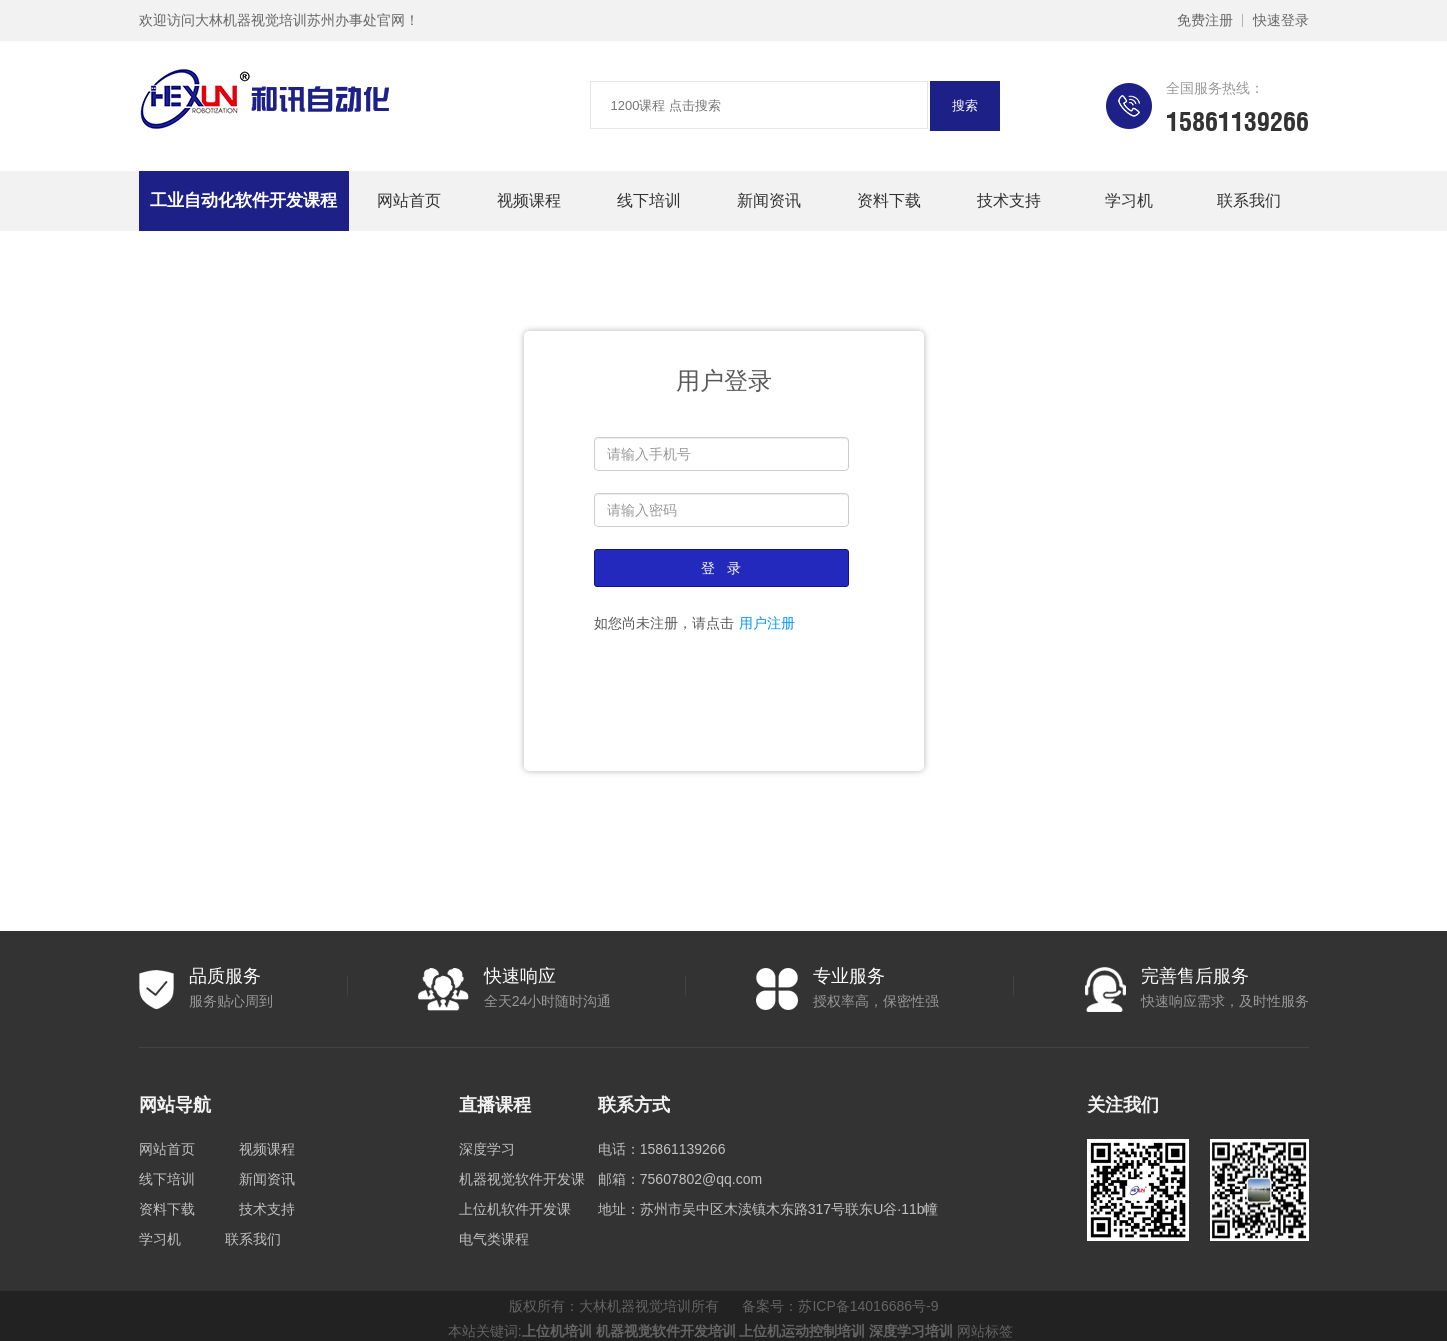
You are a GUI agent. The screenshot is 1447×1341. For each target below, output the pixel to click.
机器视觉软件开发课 (522, 1179)
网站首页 (409, 200)
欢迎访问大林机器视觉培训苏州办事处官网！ (279, 20)
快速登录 (1281, 20)
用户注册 (767, 623)
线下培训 (649, 200)
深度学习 (487, 1149)
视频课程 (529, 200)
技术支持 (1009, 200)
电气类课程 (494, 1239)
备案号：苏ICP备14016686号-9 (840, 1306)
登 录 (721, 568)
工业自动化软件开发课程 (243, 200)
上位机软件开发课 (515, 1209)
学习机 (1129, 200)
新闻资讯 (769, 200)
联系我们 (1249, 200)
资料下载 (889, 200)
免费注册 (1205, 20)
